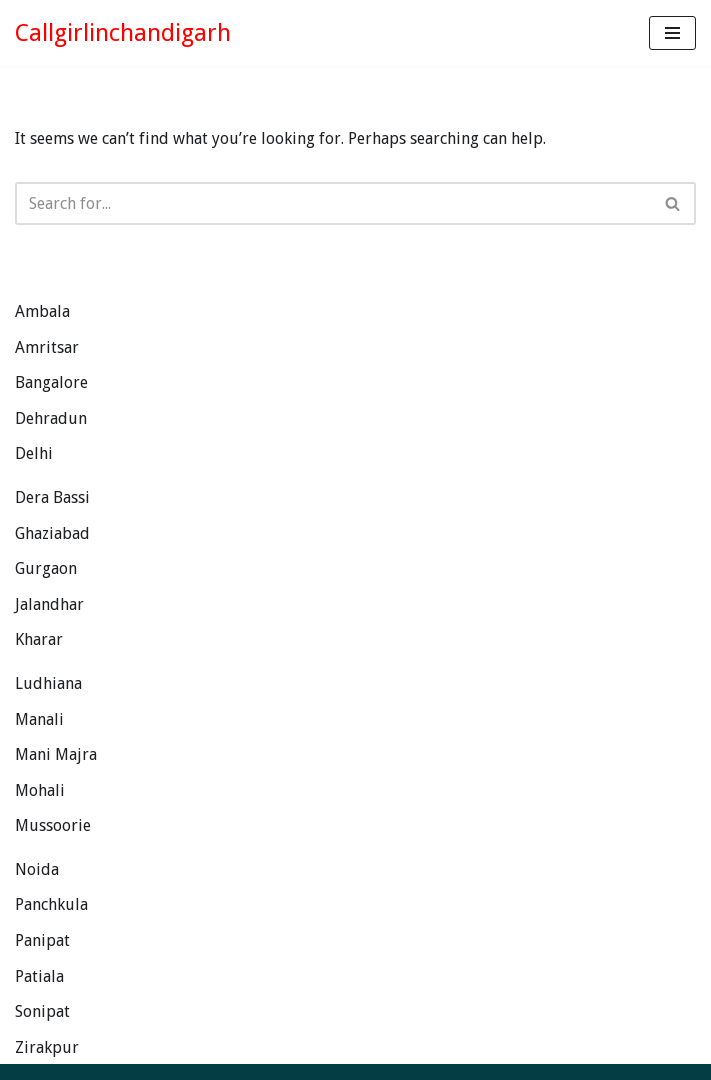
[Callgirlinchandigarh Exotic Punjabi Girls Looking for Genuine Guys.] (123, 33)
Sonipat (42, 1011)
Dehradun (51, 418)
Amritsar (47, 347)
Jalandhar (49, 604)
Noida (37, 869)
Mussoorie (53, 825)
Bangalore (51, 382)
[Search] (333, 203)
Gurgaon (46, 568)
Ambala (42, 311)
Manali (39, 719)
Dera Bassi (52, 497)
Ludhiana (48, 683)
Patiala (39, 976)
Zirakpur (47, 1047)
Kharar (39, 639)
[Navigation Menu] (672, 33)
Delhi (34, 453)
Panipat (42, 940)
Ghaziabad (52, 533)
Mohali (40, 790)
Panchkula (51, 904)
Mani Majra (56, 754)
